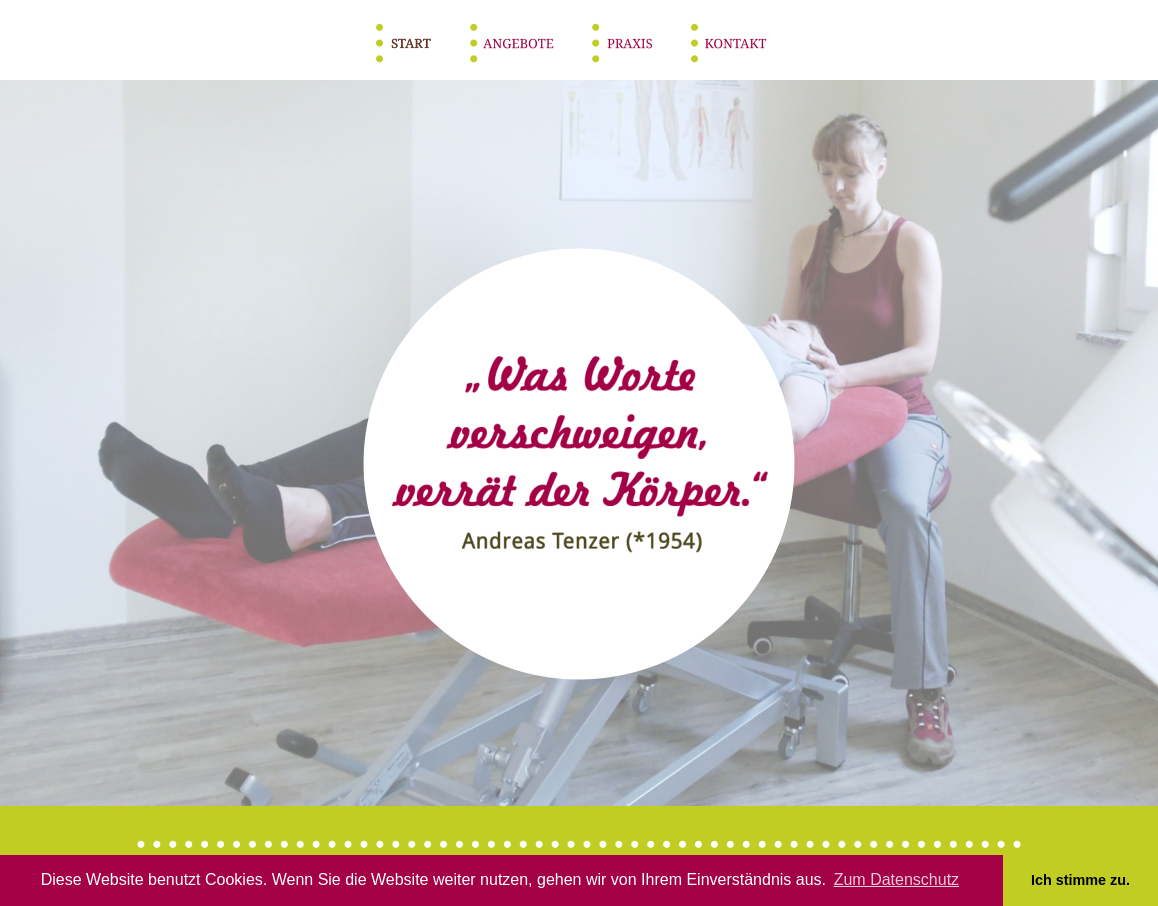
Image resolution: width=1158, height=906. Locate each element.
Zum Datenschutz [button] (896, 879)
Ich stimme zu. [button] (1080, 880)
